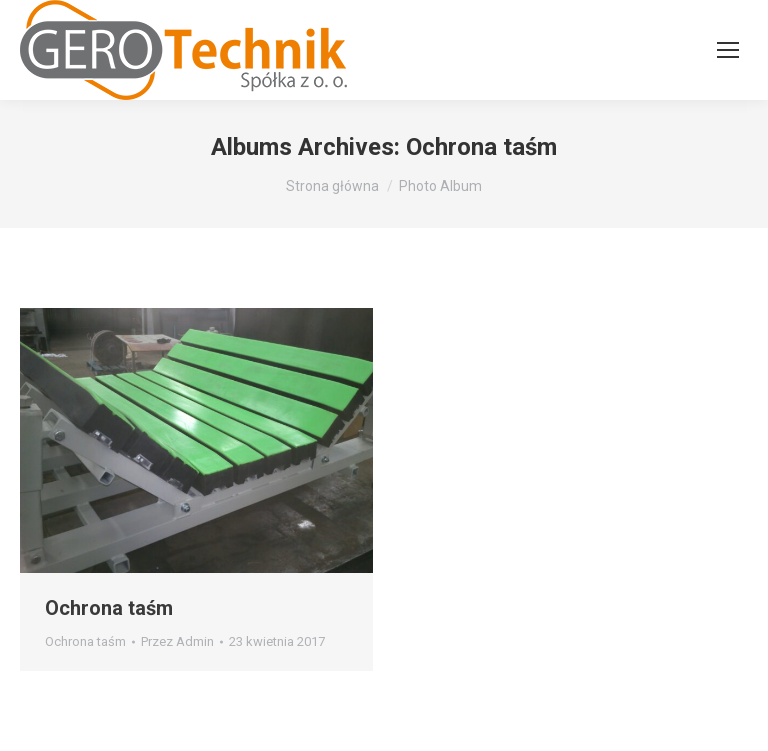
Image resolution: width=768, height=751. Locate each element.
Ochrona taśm (109, 608)
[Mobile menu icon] (728, 50)
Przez (177, 641)
